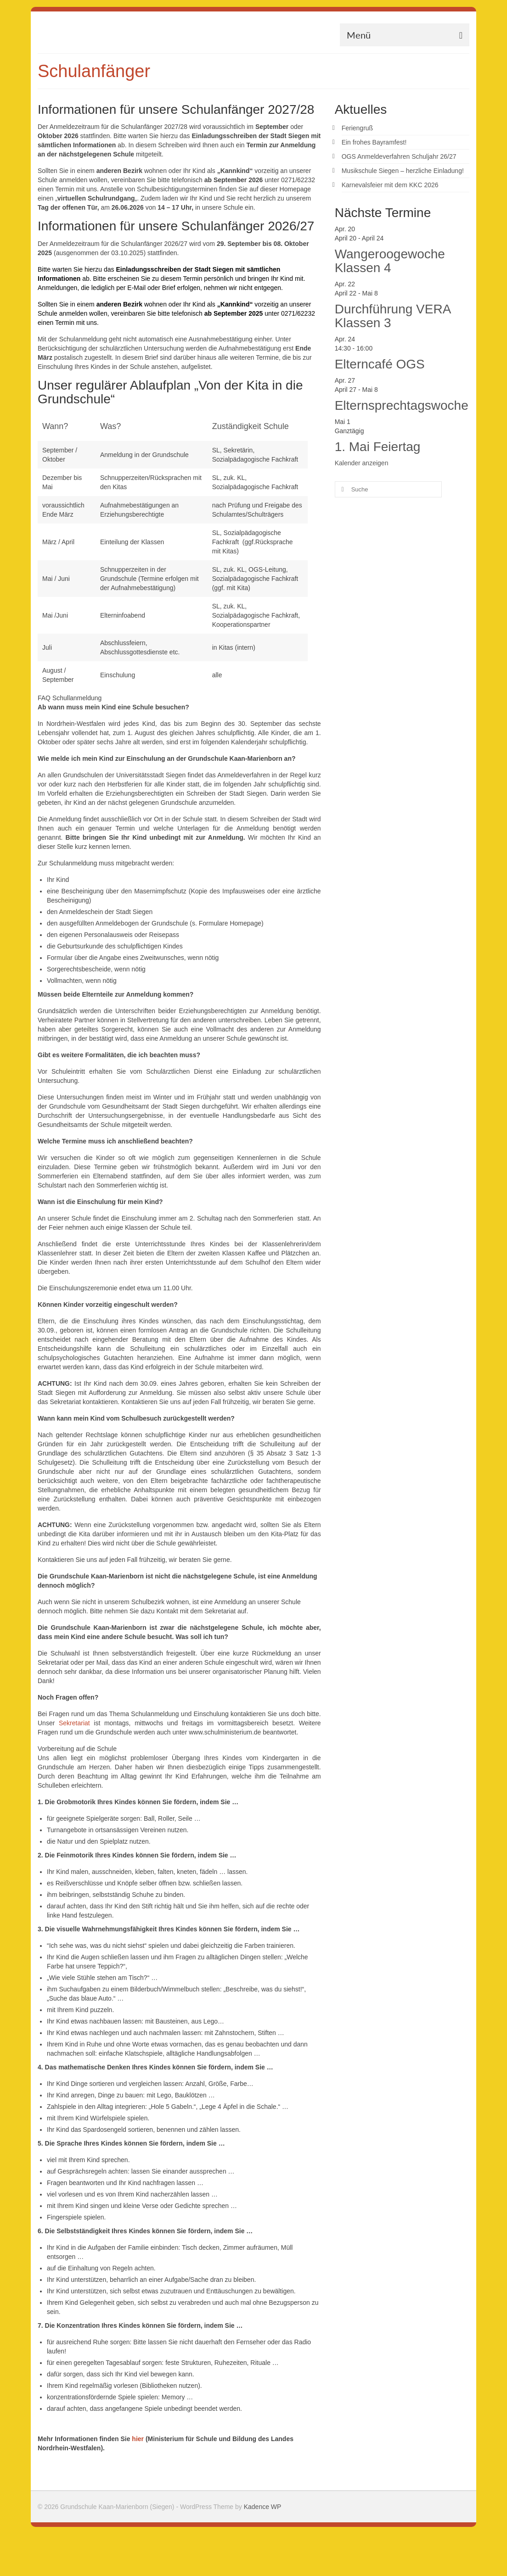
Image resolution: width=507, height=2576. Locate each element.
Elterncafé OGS (380, 364)
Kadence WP (263, 2506)
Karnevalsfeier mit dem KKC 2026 (390, 185)
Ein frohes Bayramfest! (374, 142)
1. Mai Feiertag (378, 447)
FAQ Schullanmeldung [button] (69, 698)
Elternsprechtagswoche (401, 405)
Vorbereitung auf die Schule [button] (77, 1748)
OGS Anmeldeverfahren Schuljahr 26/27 (399, 156)
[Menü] (404, 34)
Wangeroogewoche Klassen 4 (390, 261)
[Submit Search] (342, 489)
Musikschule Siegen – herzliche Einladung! (403, 170)
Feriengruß (357, 128)
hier (138, 2438)
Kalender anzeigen (362, 463)
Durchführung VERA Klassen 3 (393, 316)
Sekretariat (74, 1723)
